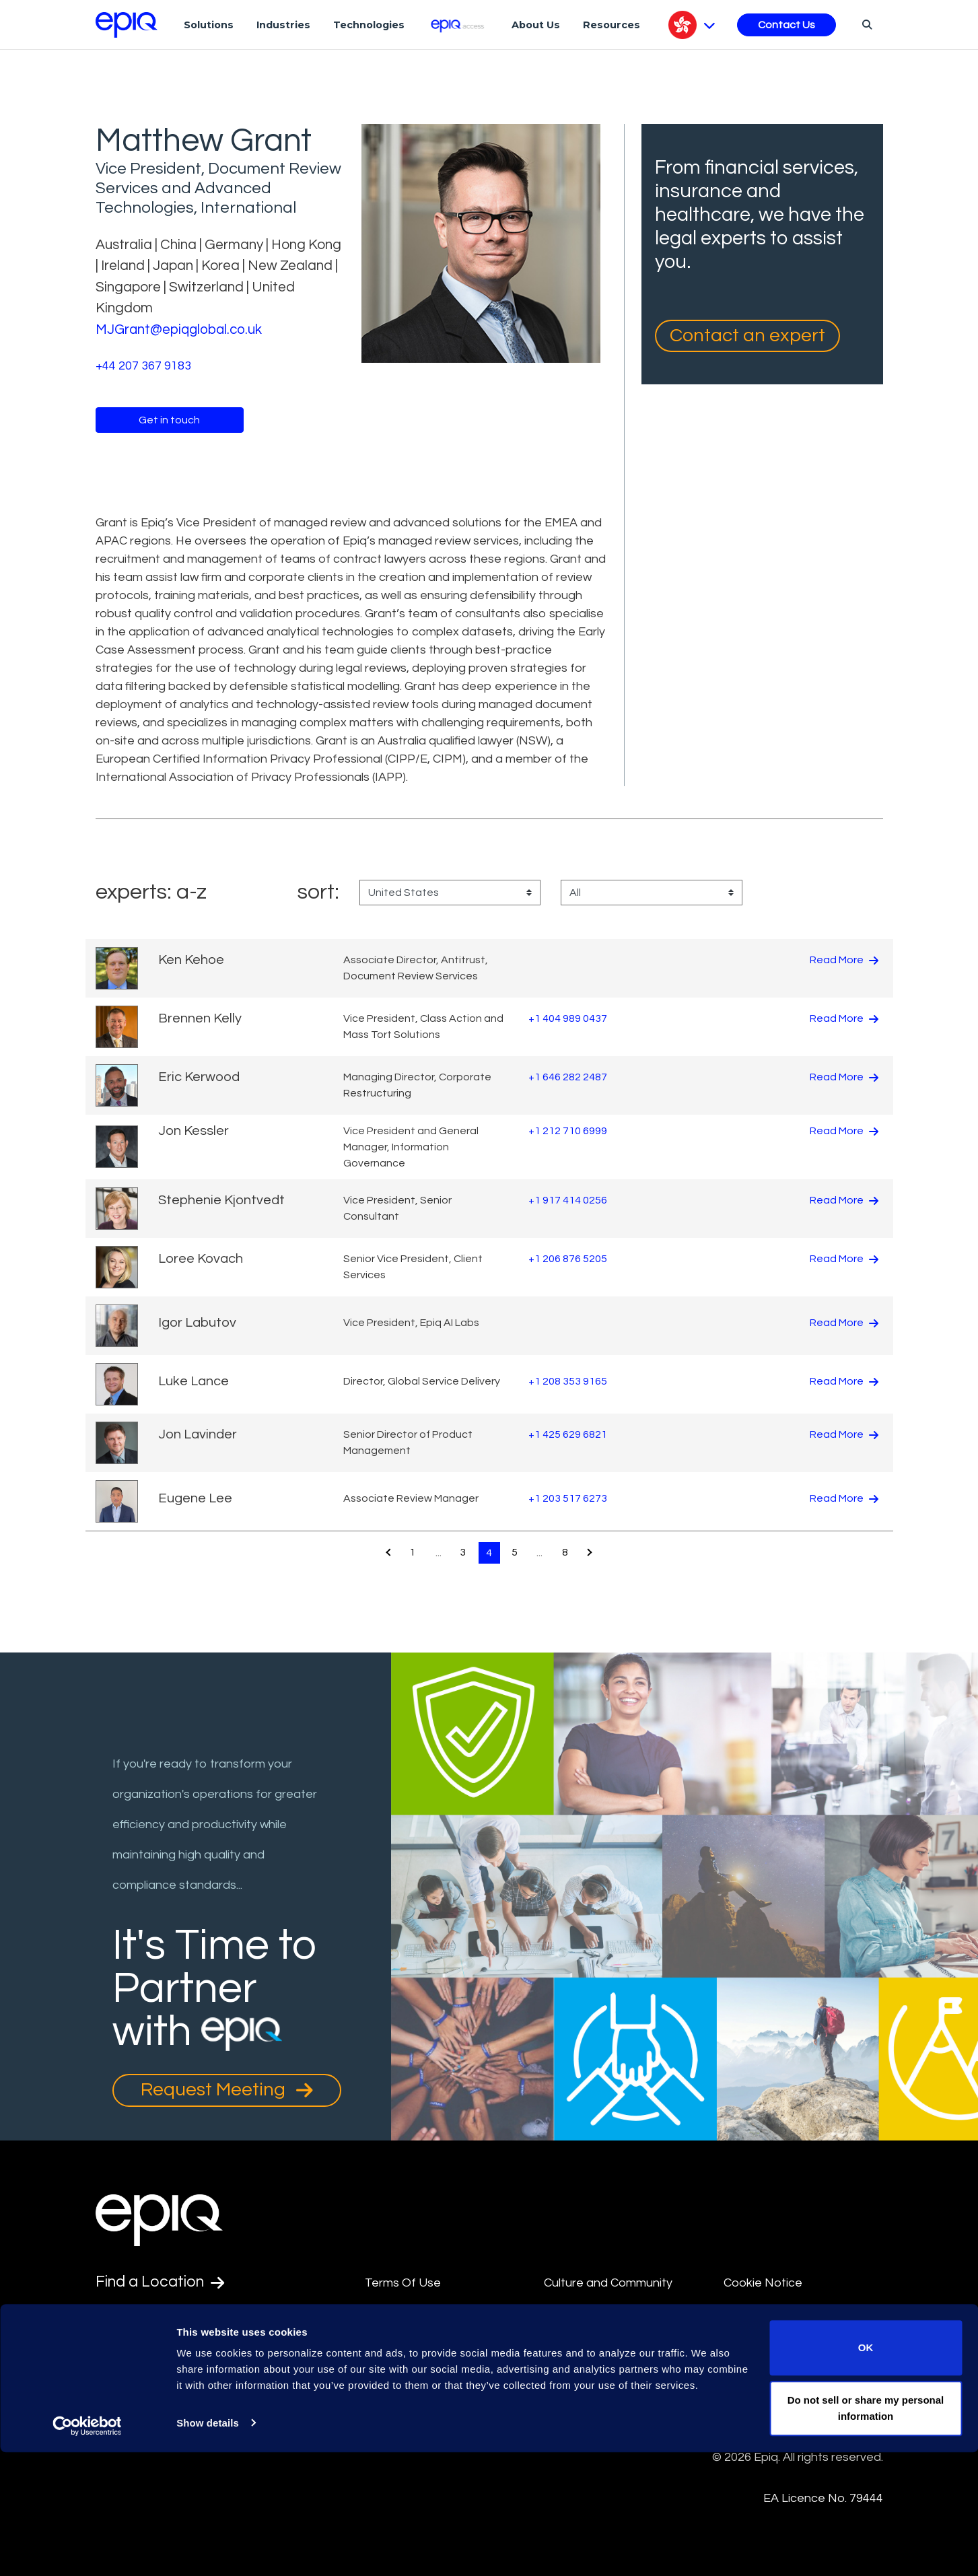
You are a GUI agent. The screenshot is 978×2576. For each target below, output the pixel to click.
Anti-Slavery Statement (430, 2344)
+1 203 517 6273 (567, 1498)
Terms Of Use (403, 2282)
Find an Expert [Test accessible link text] (159, 2315)
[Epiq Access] (458, 24)
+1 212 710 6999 (567, 1130)
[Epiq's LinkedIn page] (103, 2381)
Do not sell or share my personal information (866, 2532)
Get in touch (169, 419)
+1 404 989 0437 (567, 1018)
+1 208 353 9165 (567, 1381)
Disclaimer (393, 2313)
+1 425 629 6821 (567, 1434)
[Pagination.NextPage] (591, 1553)
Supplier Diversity (771, 2344)
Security (746, 2313)
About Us (536, 25)
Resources (611, 25)
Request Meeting (227, 2090)
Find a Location (163, 2282)
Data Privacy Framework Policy (612, 2354)
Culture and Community (608, 2282)
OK (866, 2472)
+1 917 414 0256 (567, 1200)
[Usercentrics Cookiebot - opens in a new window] (87, 2550)
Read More (844, 959)
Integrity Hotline (409, 2406)
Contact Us (786, 25)
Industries (283, 25)
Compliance (397, 2375)
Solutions (209, 25)
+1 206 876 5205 (567, 1258)
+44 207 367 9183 (143, 365)
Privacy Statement (596, 2396)
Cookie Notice (763, 2282)
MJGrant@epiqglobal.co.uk (181, 329)
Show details (207, 2546)
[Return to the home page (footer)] (127, 25)
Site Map (568, 2313)
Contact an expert (747, 335)
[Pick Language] (691, 25)
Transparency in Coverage (797, 2375)
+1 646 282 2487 (567, 1077)
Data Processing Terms (609, 2426)
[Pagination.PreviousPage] (386, 1553)
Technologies (369, 25)
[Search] (865, 24)
